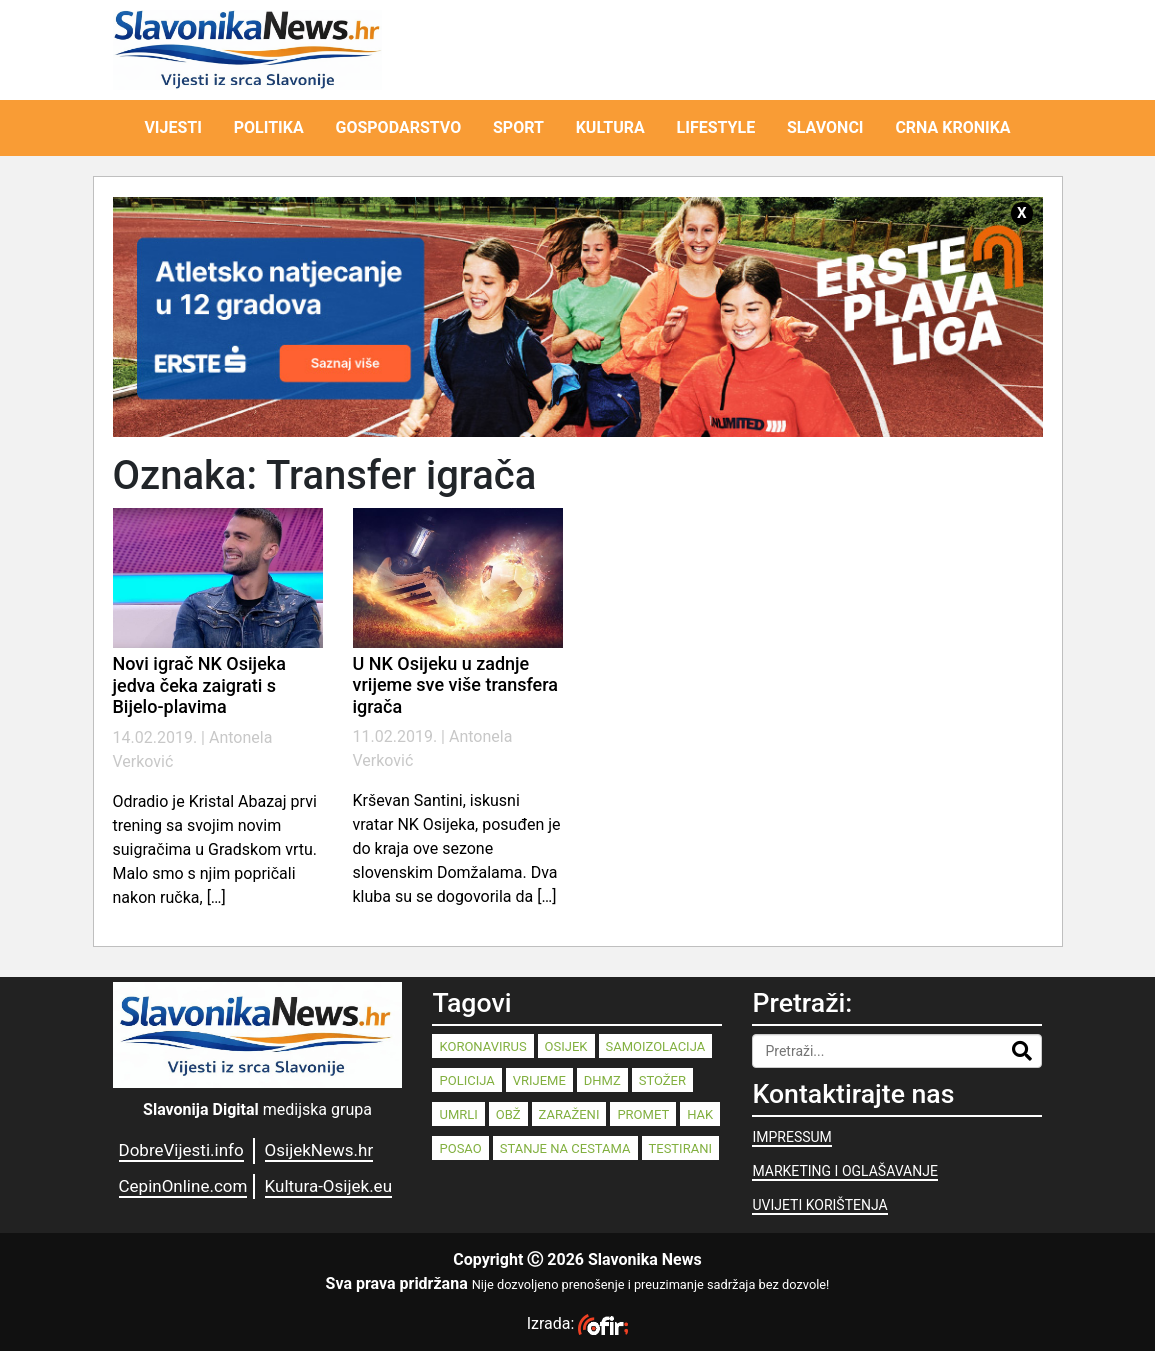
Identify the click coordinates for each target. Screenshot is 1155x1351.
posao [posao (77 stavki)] (460, 1148)
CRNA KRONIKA (952, 127)
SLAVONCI (825, 127)
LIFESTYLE (716, 127)
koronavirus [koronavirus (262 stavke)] (482, 1046)
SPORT (518, 127)
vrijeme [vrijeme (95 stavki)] (539, 1080)
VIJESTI (173, 127)
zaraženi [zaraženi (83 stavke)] (569, 1114)
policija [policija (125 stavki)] (466, 1080)
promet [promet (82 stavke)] (643, 1114)
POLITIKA (269, 127)
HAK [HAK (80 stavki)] (700, 1114)
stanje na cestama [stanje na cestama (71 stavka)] (565, 1148)
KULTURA (610, 127)
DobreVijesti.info (181, 1150)
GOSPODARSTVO (399, 127)
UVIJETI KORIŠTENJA (819, 1205)
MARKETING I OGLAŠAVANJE (844, 1171)
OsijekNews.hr (319, 1150)
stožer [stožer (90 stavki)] (662, 1080)
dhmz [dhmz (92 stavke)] (602, 1080)
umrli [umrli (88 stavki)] (458, 1114)
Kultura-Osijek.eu (328, 1186)
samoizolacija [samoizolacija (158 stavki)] (656, 1046)
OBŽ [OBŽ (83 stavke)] (508, 1114)
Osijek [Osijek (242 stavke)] (566, 1046)
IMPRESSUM (791, 1137)
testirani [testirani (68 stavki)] (680, 1148)
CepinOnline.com (183, 1186)
